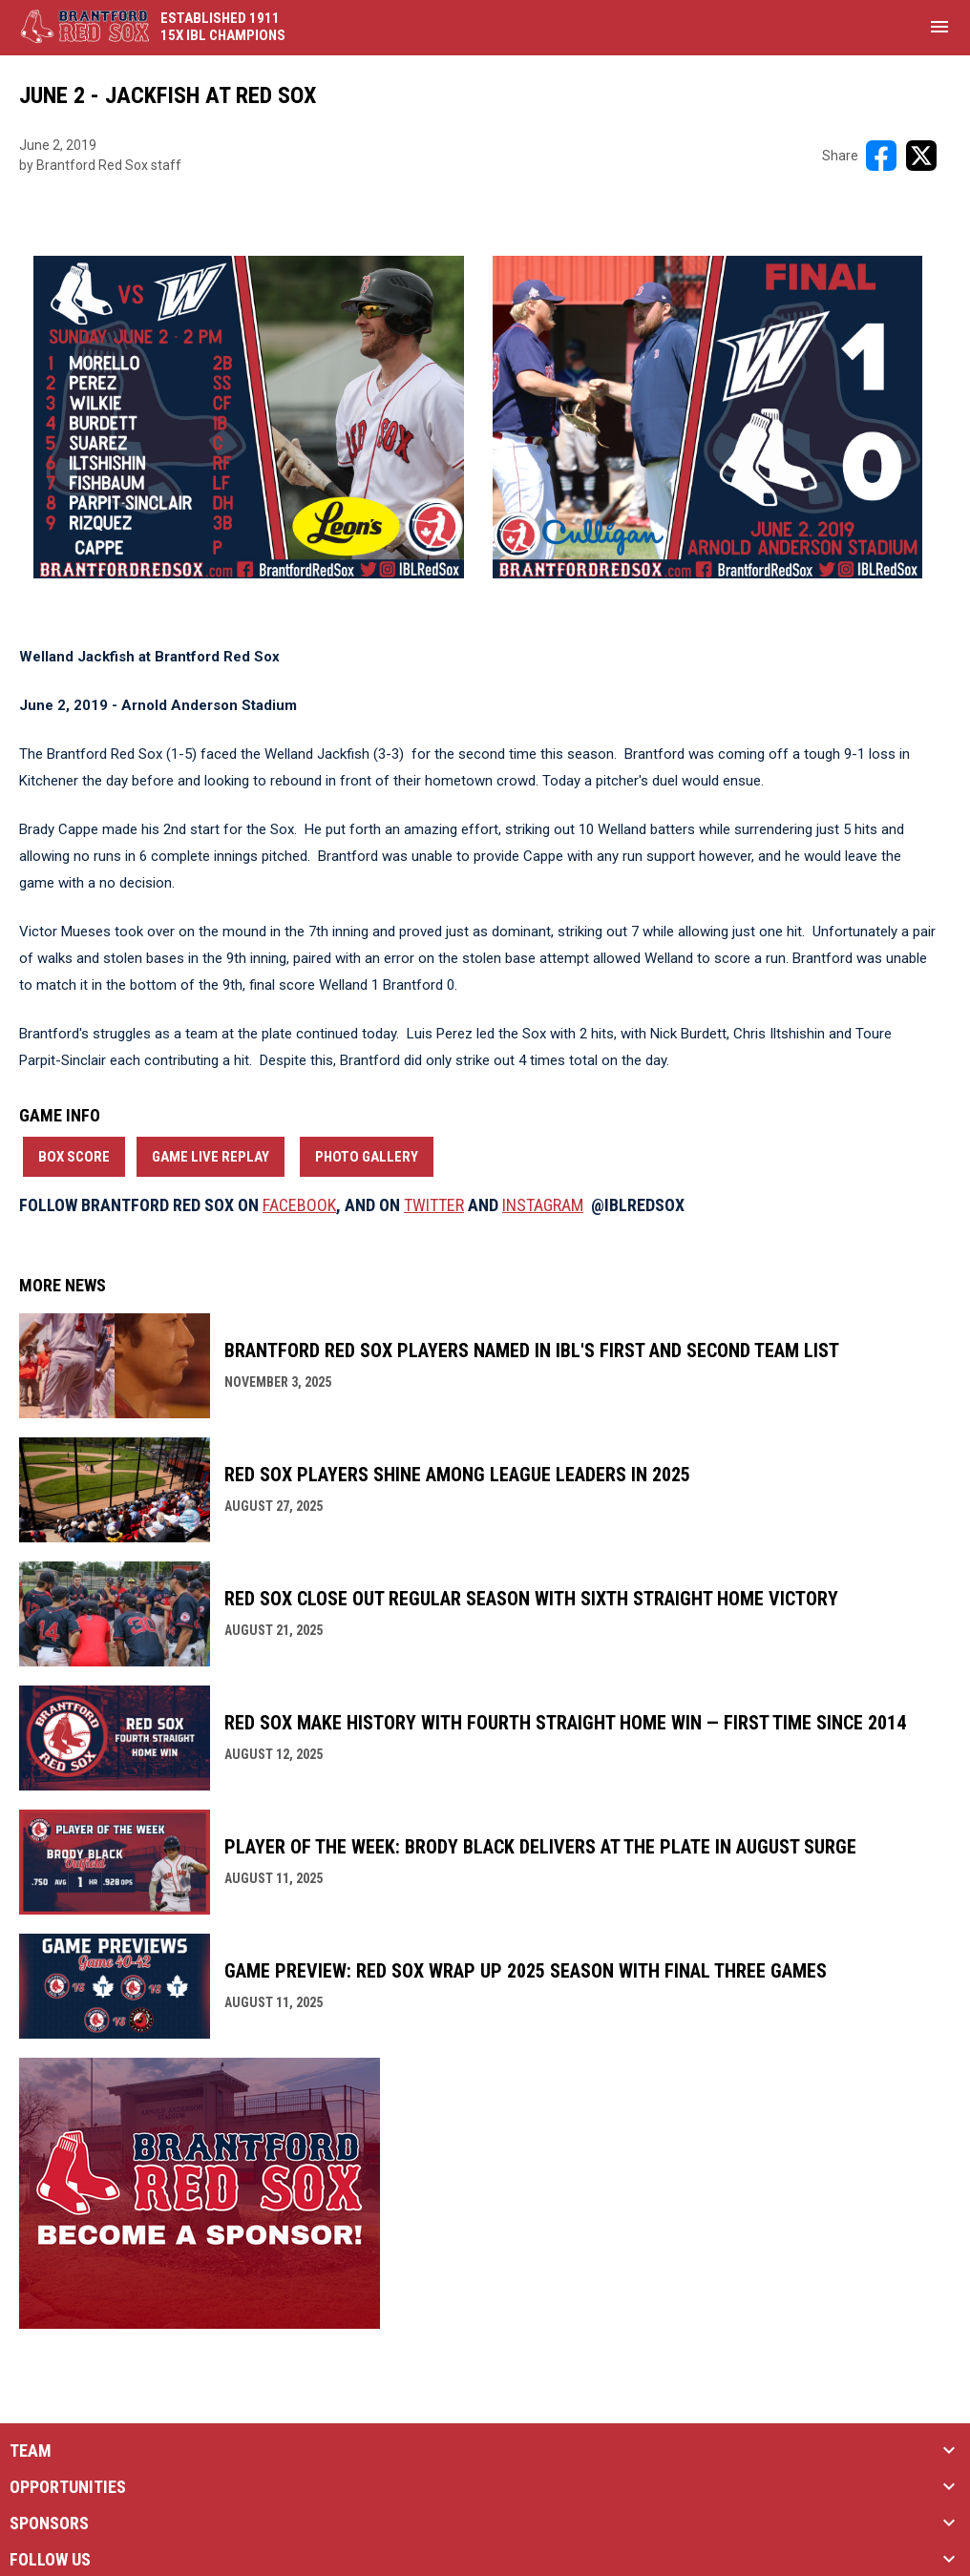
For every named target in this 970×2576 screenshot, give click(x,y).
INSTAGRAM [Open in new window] (542, 1205)
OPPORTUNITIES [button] (68, 2487)
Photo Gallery (366, 1156)
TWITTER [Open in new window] (434, 1205)
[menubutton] (939, 26)
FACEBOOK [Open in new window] (299, 1205)
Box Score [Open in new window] (74, 1156)
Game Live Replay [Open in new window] (210, 1156)
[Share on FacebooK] (881, 155)
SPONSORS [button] (49, 2523)
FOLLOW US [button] (50, 2559)
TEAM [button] (31, 2451)
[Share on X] (921, 155)
